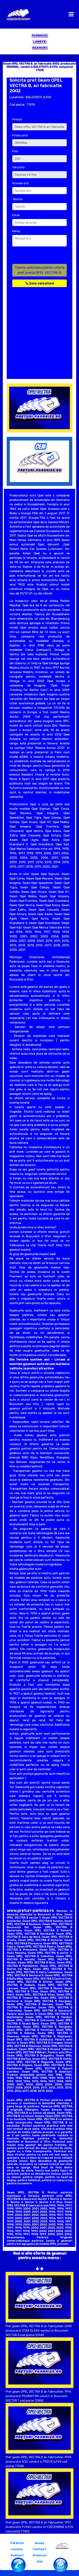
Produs (17, 119)
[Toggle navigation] (71, 14)
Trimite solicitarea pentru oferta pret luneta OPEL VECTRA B (39, 270)
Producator (20, 135)
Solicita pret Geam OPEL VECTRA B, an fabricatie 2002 (35, 86)
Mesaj (16, 231)
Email (16, 215)
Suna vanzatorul (39, 283)
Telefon (17, 199)
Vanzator (18, 167)
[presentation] (40, 256)
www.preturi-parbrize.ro (30, 1910)
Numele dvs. (20, 183)
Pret (15, 151)
